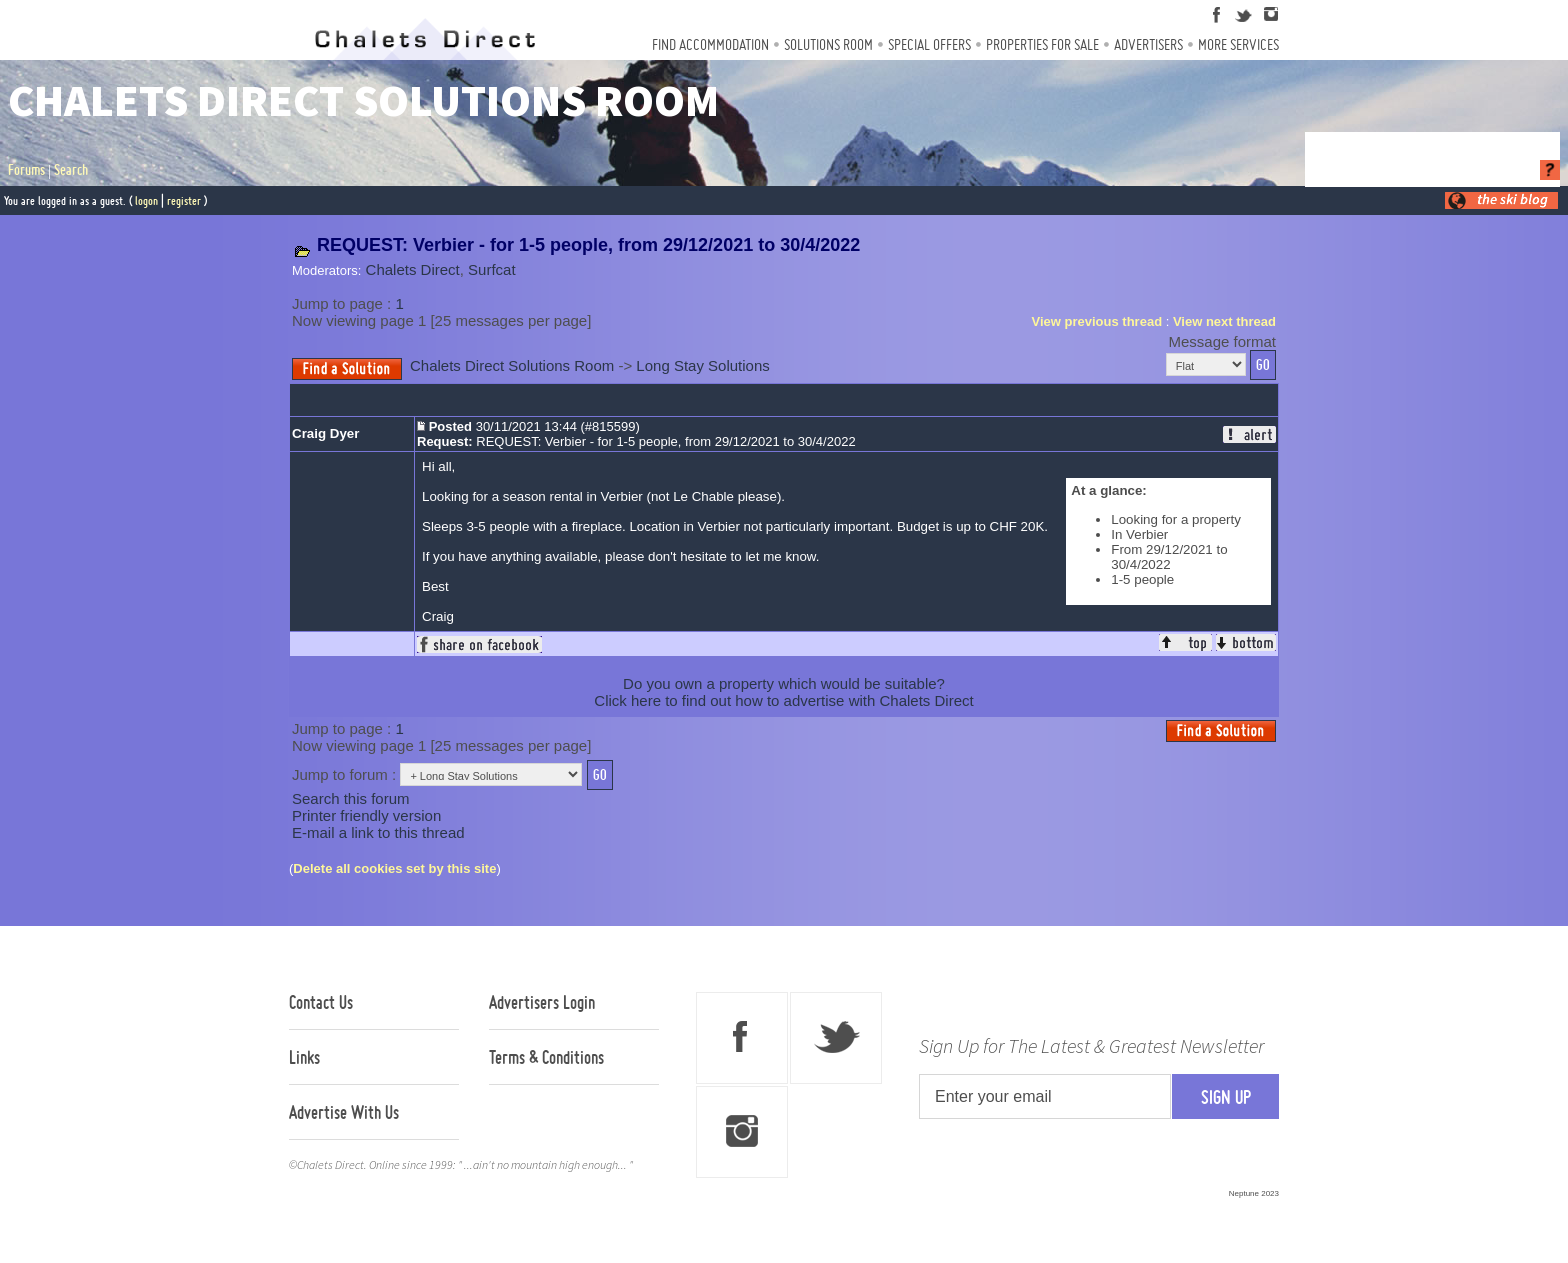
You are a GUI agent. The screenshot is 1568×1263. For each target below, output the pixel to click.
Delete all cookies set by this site (394, 868)
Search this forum (351, 798)
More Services (1238, 44)
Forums (26, 170)
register (184, 200)
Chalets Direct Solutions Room (512, 365)
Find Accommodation (710, 44)
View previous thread (1097, 321)
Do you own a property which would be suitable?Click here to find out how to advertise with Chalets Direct (783, 692)
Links (304, 1057)
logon (146, 200)
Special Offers (929, 44)
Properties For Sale (1042, 44)
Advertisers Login (542, 1002)
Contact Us (321, 1002)
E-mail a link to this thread (378, 832)
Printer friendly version (366, 815)
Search (71, 170)
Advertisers (1148, 44)
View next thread (1224, 321)
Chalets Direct (413, 269)
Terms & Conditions (546, 1057)
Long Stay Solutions (702, 365)
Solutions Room (828, 44)
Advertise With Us (344, 1112)
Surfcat (492, 269)
